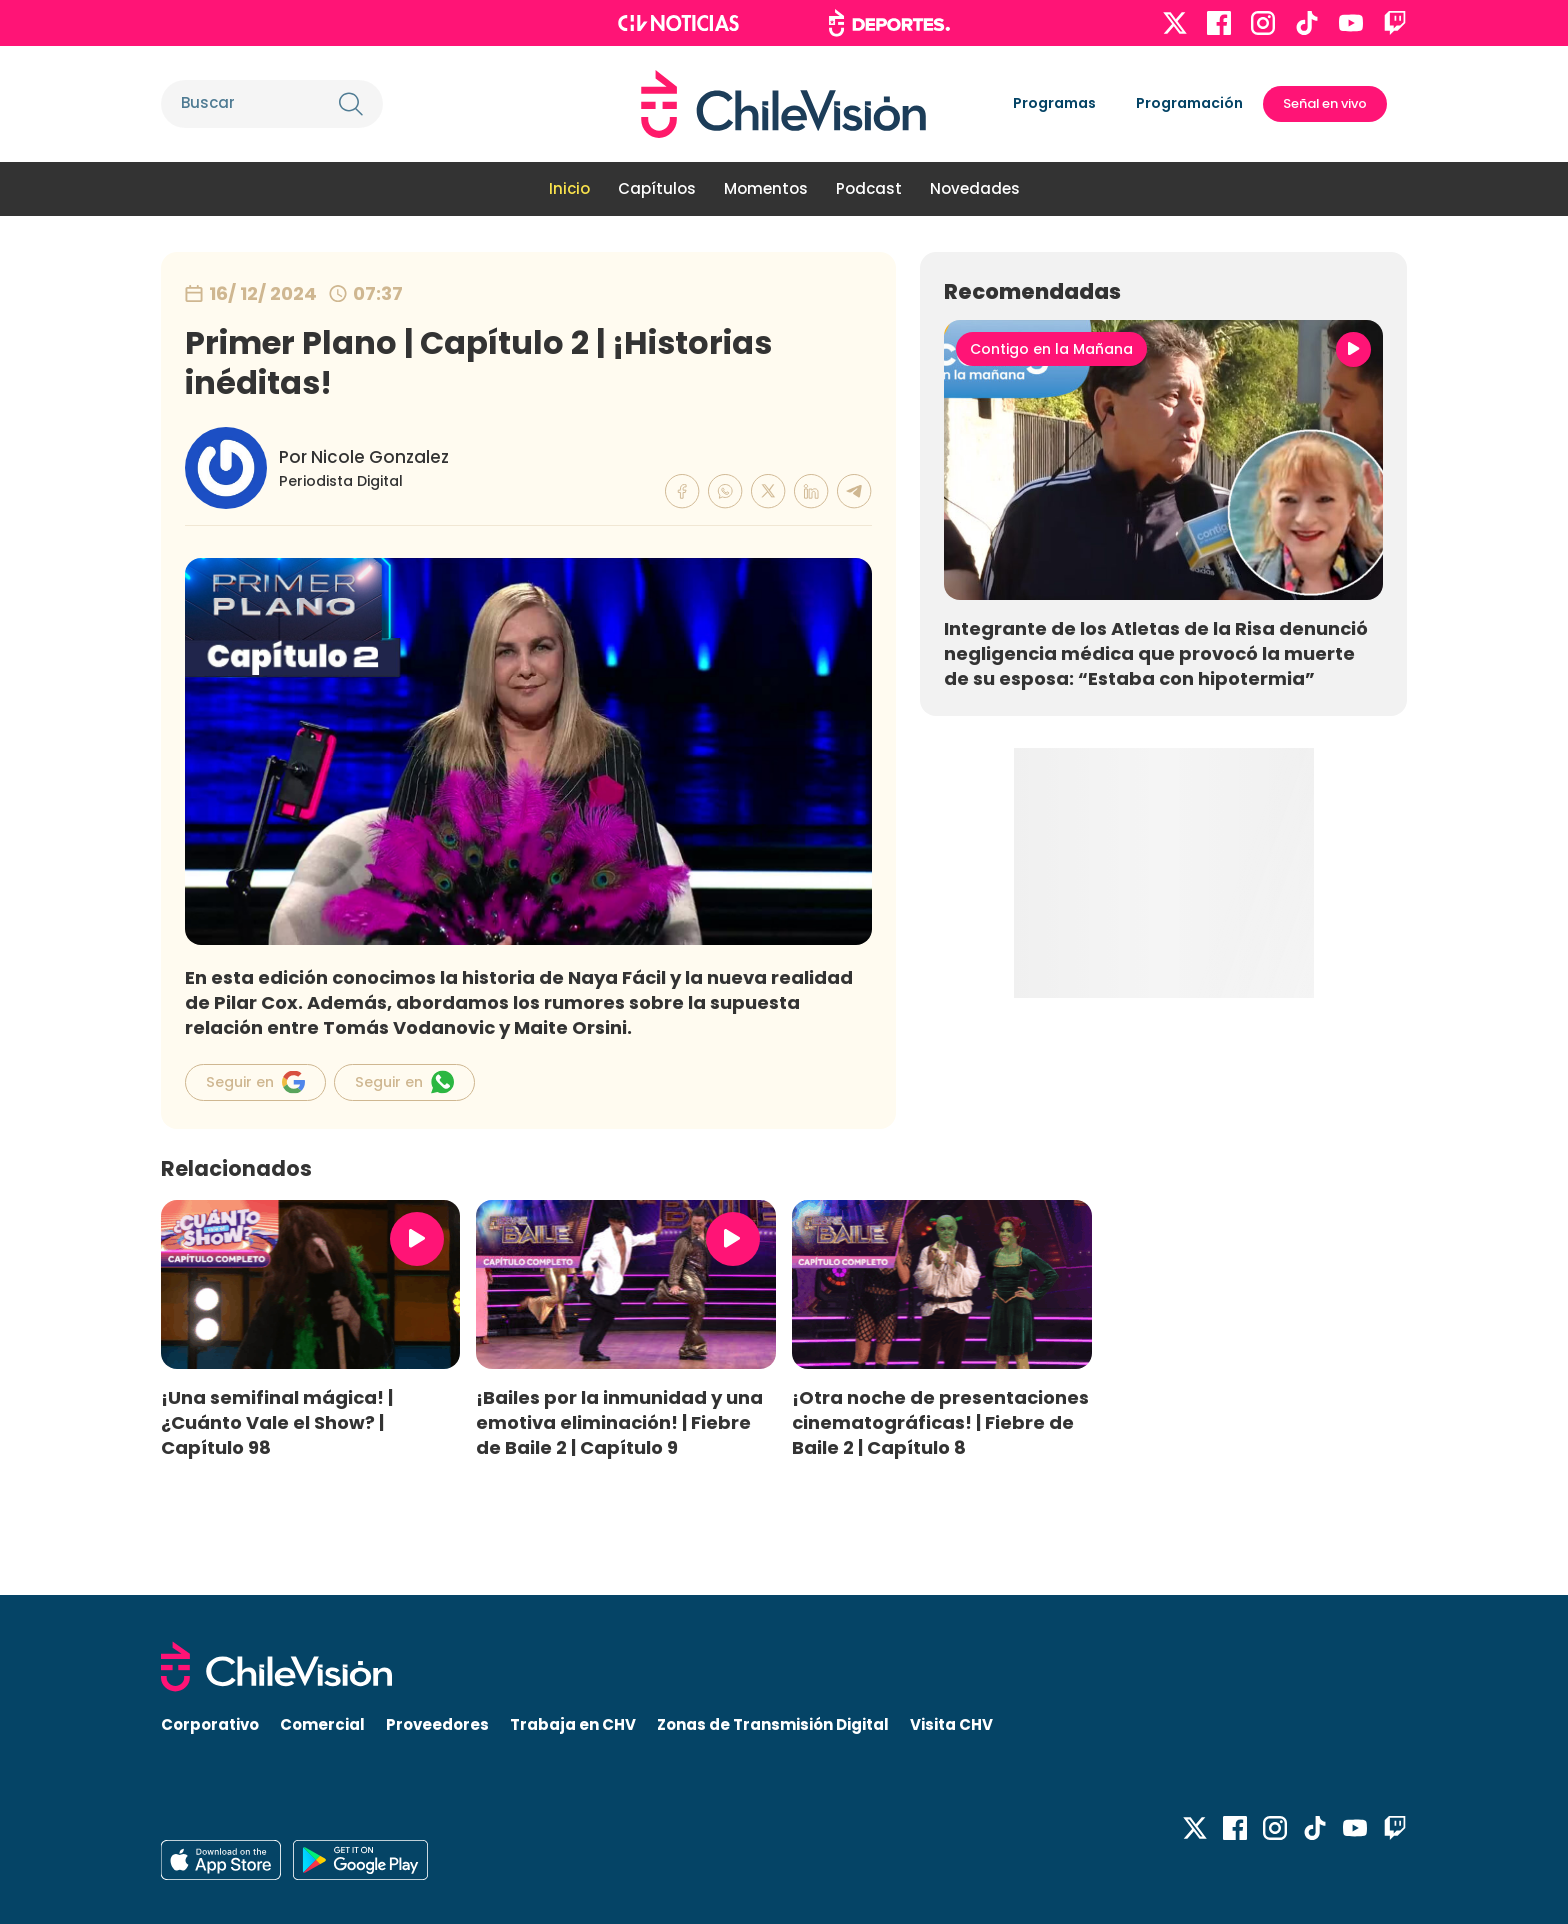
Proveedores (437, 1724)
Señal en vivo (1325, 103)
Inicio (569, 188)
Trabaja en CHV (573, 1724)
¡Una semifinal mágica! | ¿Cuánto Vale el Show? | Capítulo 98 (277, 1422)
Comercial (322, 1724)
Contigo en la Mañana (1051, 349)
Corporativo (210, 1724)
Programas (1054, 103)
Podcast (869, 188)
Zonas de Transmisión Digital (773, 1724)
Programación (1189, 103)
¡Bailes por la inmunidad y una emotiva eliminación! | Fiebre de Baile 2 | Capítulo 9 (619, 1422)
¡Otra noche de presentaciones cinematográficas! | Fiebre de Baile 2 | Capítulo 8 (940, 1422)
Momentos (766, 188)
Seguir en (255, 1082)
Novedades (975, 188)
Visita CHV (951, 1724)
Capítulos (657, 188)
